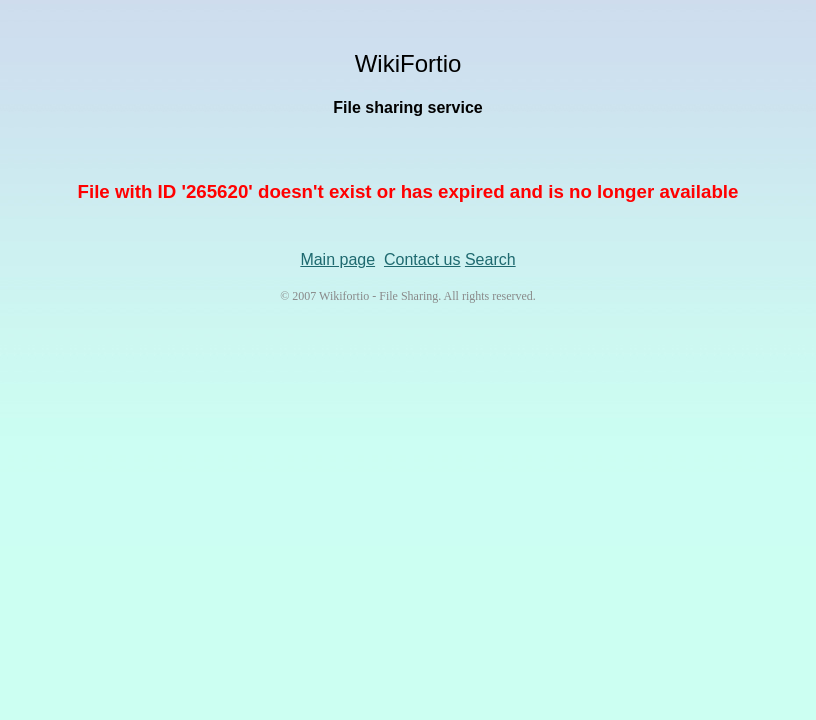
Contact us (422, 259)
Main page (337, 259)
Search (490, 259)
